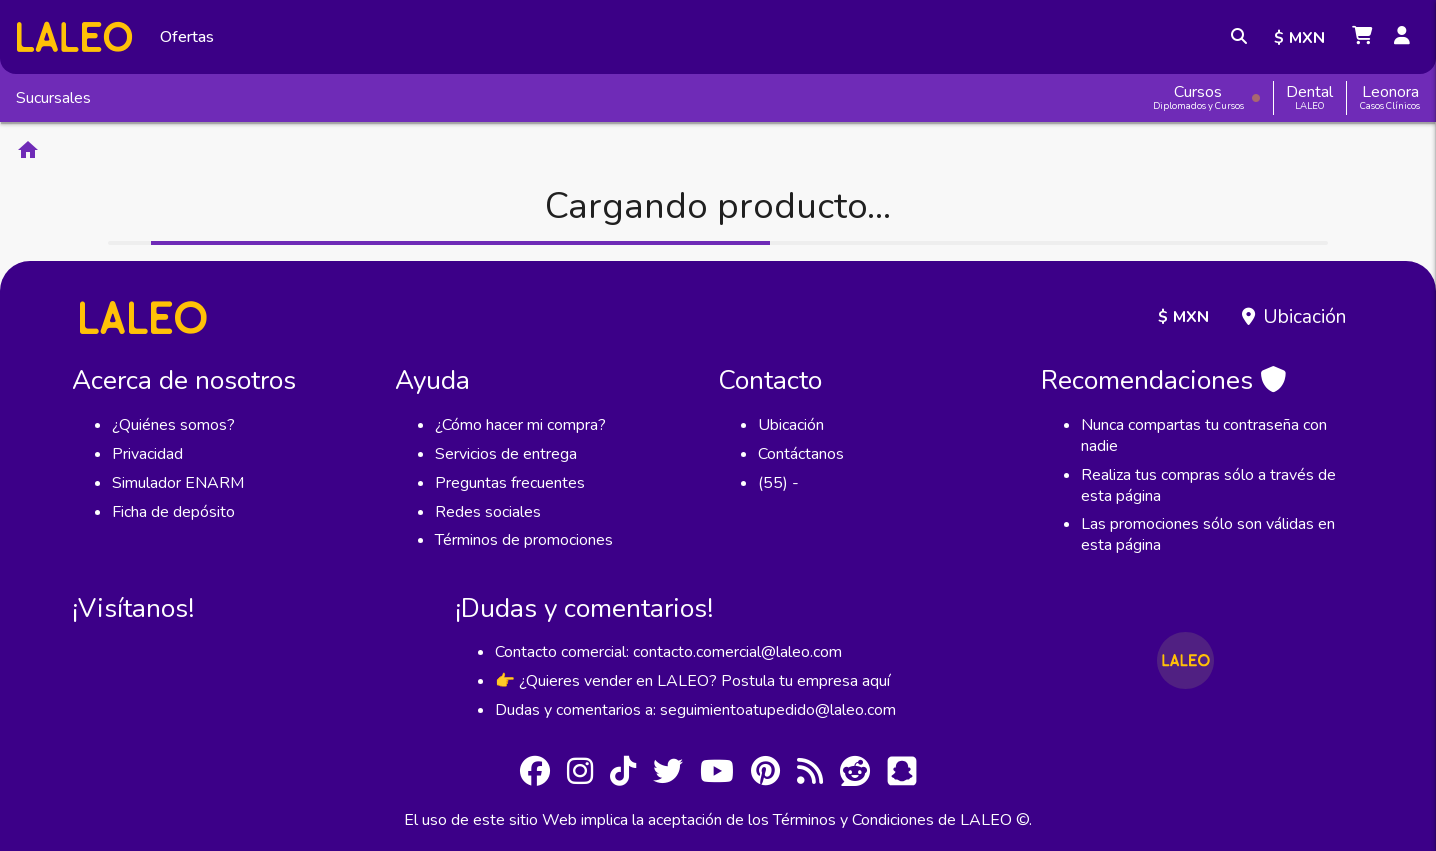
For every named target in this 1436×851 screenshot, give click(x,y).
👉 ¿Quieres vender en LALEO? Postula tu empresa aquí (692, 681)
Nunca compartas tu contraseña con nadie (1204, 435)
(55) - (778, 483)
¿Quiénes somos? (173, 425)
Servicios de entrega (506, 454)
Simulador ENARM (178, 483)
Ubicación (1304, 317)
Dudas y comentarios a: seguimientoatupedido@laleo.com (695, 710)
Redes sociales (488, 512)
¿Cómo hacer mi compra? (520, 425)
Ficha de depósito (173, 512)
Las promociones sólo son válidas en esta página (1208, 534)
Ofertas (187, 37)
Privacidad (147, 454)
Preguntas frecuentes (510, 483)
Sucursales (53, 98)
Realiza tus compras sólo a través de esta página (1208, 485)
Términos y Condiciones (853, 820)
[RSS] (810, 774)
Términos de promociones (524, 540)
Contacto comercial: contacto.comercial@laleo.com (668, 652)
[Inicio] (74, 36)
